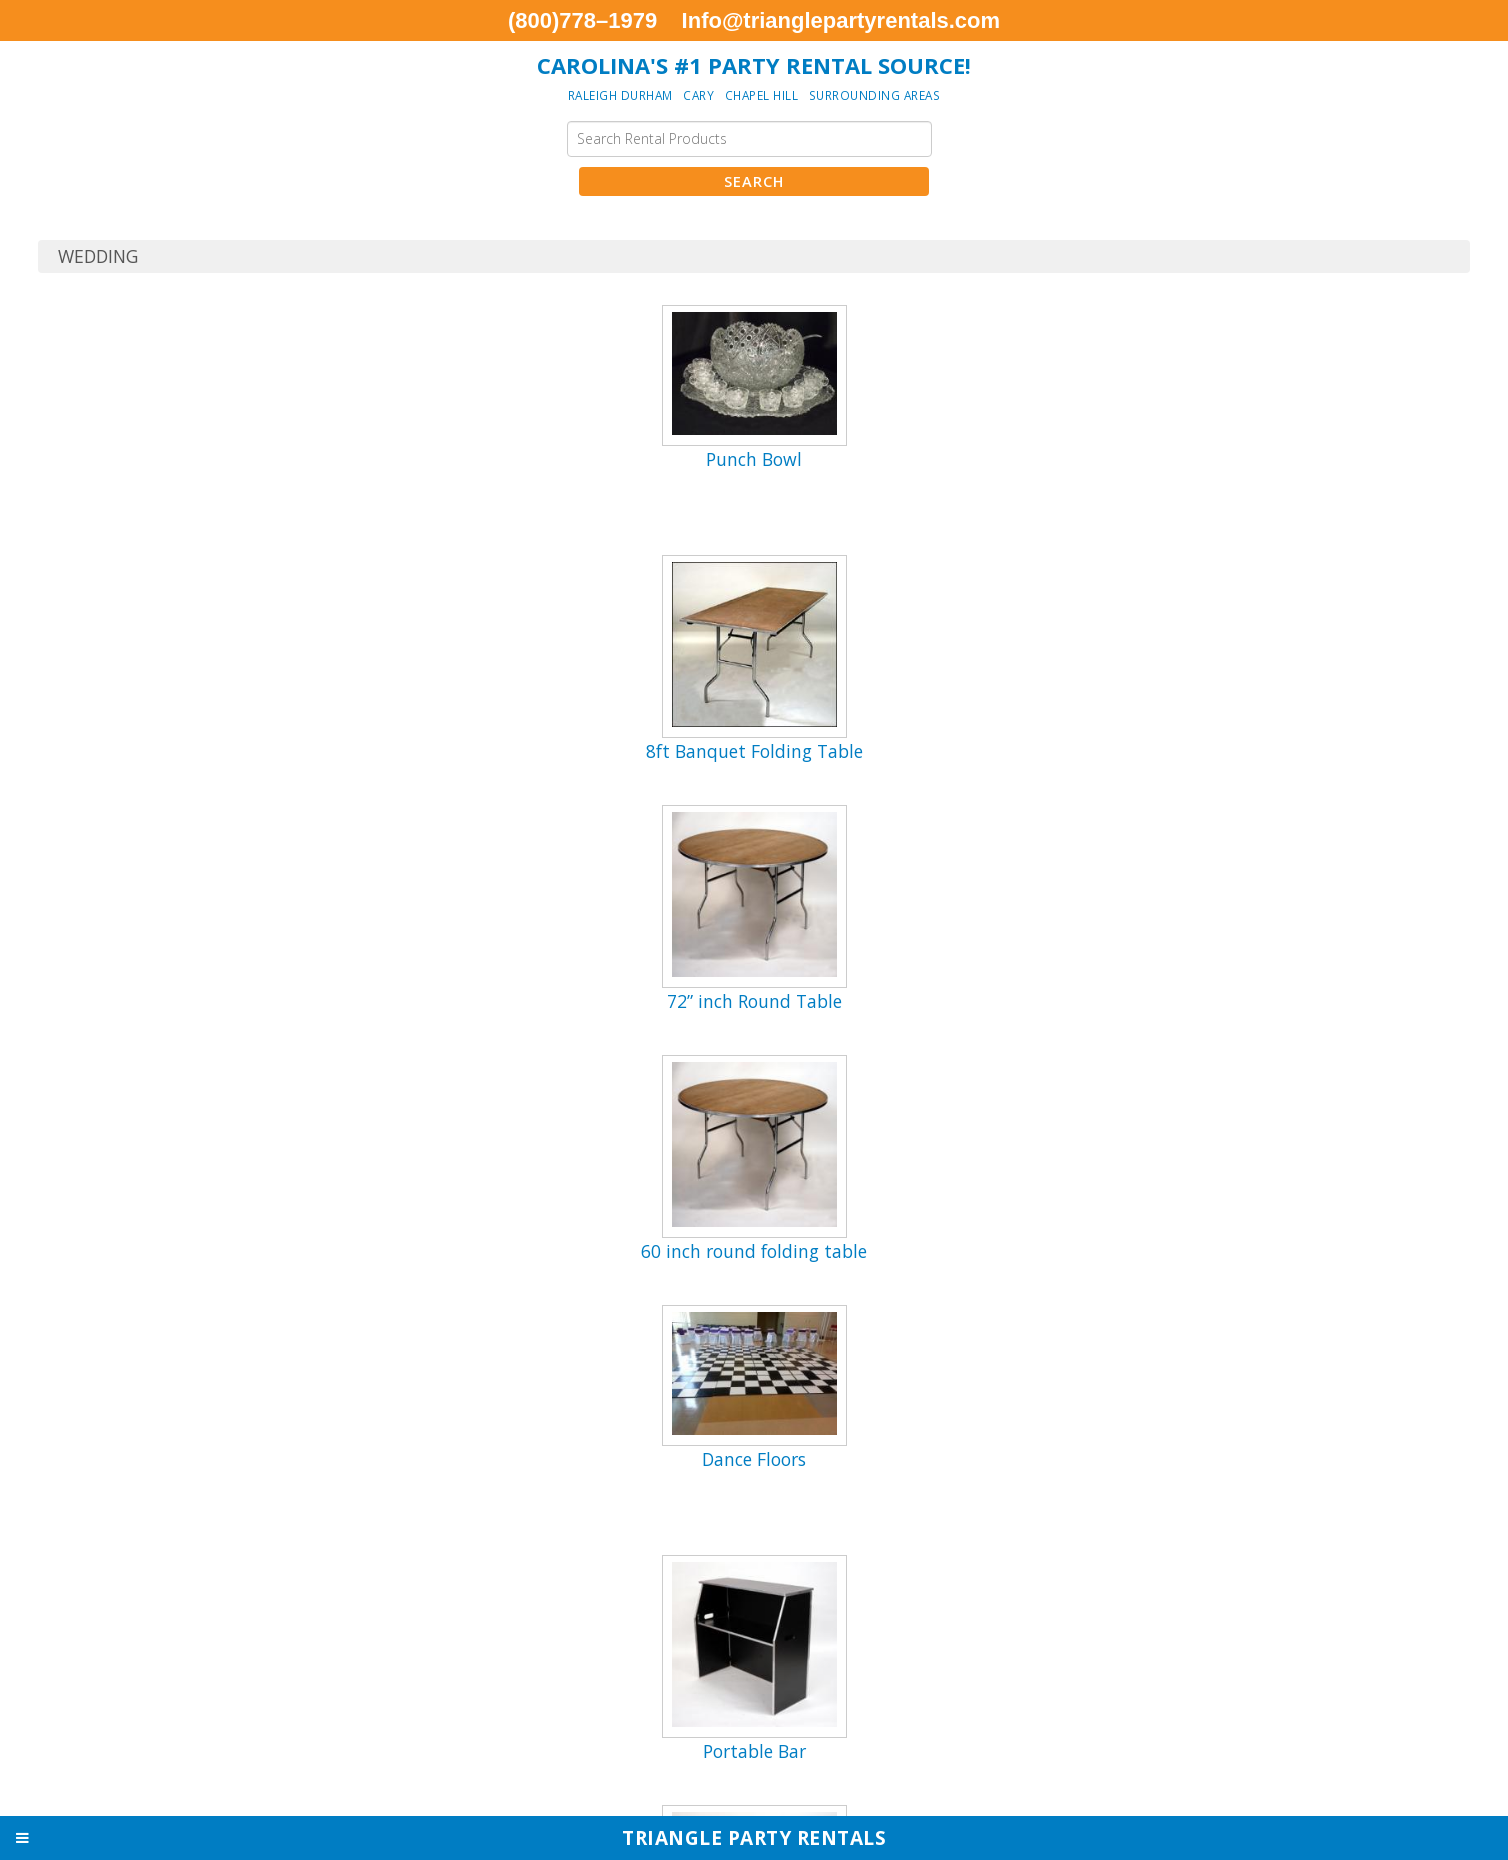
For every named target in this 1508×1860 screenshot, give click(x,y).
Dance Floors (754, 1459)
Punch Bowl (754, 459)
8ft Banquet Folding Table (754, 751)
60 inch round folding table (754, 1251)
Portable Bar (754, 1751)
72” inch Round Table (754, 1001)
